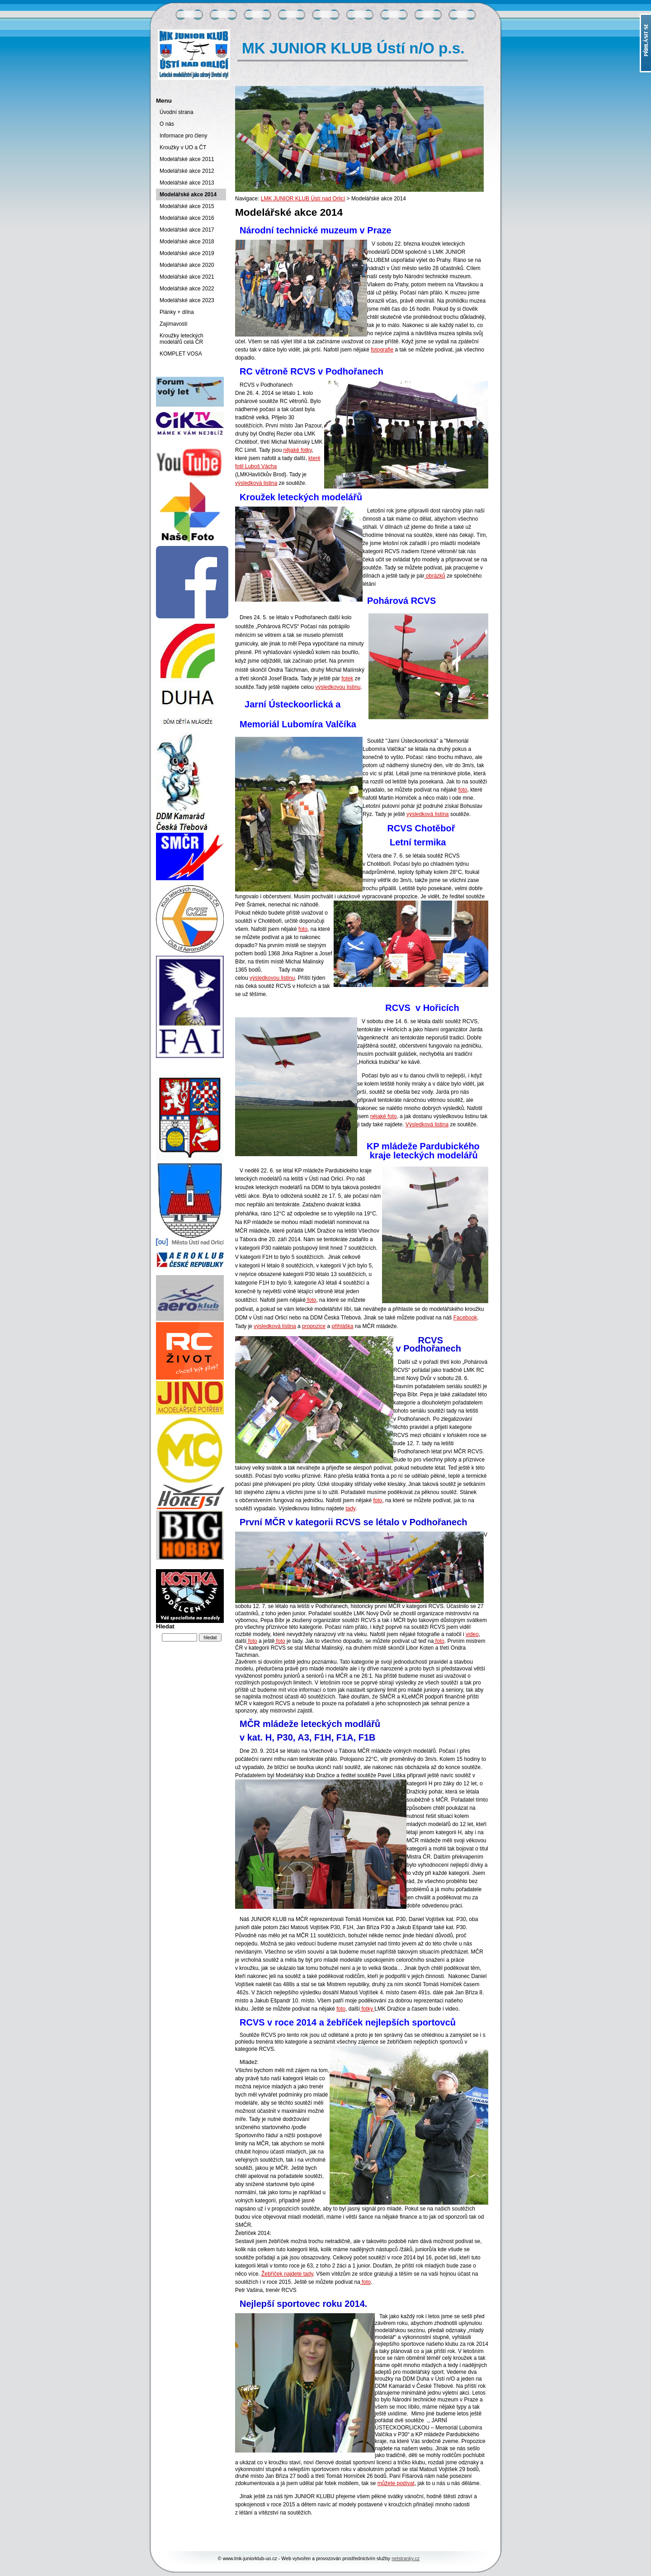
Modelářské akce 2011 (187, 159)
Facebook (465, 1317)
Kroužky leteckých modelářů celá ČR (181, 338)
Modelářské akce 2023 (187, 300)
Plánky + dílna (177, 312)
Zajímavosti (173, 324)
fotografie (382, 349)
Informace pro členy (183, 136)
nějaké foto (383, 1116)
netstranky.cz (406, 2558)
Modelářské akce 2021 (187, 277)
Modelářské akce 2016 (187, 218)
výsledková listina (256, 483)
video (472, 1634)
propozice (314, 1326)
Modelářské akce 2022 (187, 288)
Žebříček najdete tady (287, 2274)
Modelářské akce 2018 (187, 241)
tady (350, 1508)
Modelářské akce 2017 (187, 230)
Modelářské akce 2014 (188, 194)
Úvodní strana (176, 112)
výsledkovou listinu (337, 687)
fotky (367, 2009)
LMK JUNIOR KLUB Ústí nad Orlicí (303, 198)
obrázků (435, 576)
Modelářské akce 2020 (187, 265)
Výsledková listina (427, 1124)
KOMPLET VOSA (181, 354)
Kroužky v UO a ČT (183, 147)
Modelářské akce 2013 (187, 183)
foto (462, 790)
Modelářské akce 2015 (187, 206)
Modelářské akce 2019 (187, 253)
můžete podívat (396, 2483)
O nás (167, 124)
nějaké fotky (297, 450)
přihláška (342, 1326)
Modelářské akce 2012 (187, 171)
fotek (347, 678)
